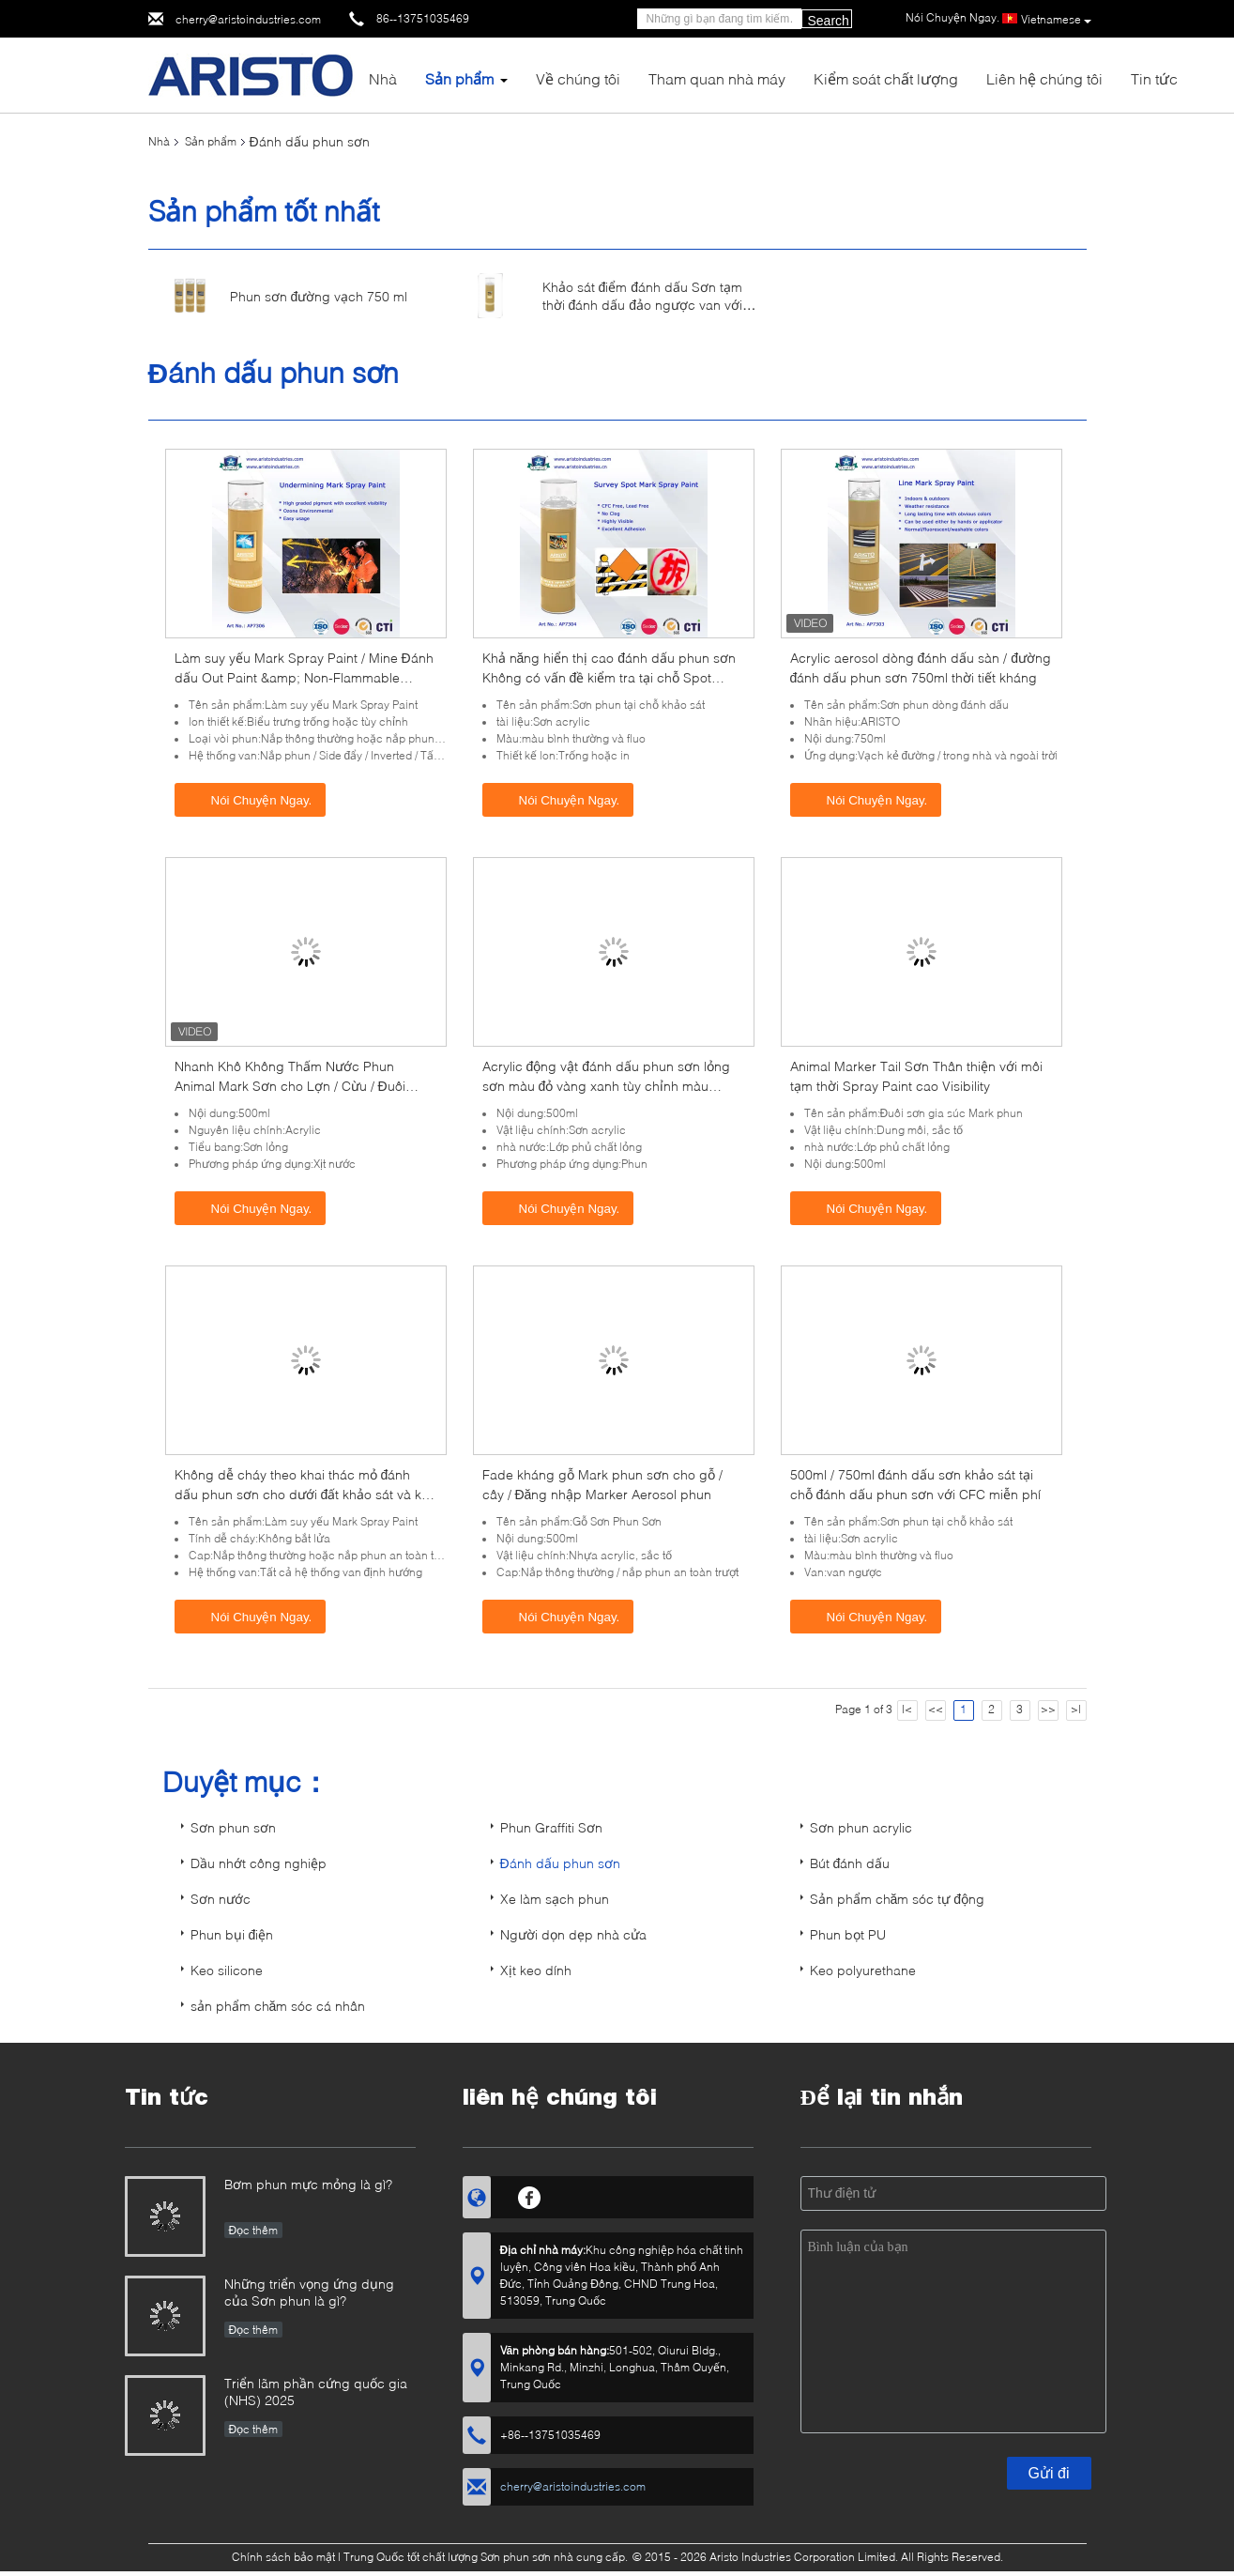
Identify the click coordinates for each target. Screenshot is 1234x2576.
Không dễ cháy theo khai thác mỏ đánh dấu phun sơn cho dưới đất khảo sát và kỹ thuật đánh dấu (302, 1494)
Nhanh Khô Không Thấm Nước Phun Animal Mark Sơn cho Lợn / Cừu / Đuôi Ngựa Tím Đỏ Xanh (290, 1085)
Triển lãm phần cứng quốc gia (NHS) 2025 (315, 2391)
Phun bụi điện (232, 1934)
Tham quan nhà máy (716, 78)
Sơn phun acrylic (861, 1827)
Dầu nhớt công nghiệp (258, 1863)
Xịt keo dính (535, 1970)
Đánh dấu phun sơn (560, 1863)
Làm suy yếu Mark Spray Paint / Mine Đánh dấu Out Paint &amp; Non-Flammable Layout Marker (304, 677)
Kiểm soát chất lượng (886, 78)
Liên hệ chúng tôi (1044, 78)
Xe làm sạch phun (554, 1899)
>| (1076, 1709)
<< (935, 1709)
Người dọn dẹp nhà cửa (573, 1934)
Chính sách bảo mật (283, 2557)
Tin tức (1154, 78)
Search (828, 20)
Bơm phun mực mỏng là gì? (308, 2184)
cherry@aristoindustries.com (248, 19)
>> (1048, 1709)
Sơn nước (220, 1899)
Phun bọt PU (848, 1934)
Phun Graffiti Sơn (551, 1827)
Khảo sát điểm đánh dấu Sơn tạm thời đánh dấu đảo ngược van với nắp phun (642, 304)
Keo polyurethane (863, 1970)
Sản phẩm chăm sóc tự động (897, 1899)
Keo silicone (226, 1970)
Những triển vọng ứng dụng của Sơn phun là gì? (309, 2292)
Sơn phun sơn (233, 1827)
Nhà (383, 78)
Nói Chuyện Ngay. (252, 799)
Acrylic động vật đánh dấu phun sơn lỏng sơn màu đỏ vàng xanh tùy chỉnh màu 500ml (606, 1085)
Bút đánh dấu (850, 1863)
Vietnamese (1056, 19)
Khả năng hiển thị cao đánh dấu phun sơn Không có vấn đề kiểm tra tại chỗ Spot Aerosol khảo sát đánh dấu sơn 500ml (609, 677)
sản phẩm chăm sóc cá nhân (278, 2006)
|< (907, 1709)
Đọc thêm (254, 2230)
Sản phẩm (459, 78)
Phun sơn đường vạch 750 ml (319, 296)
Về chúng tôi (578, 78)
